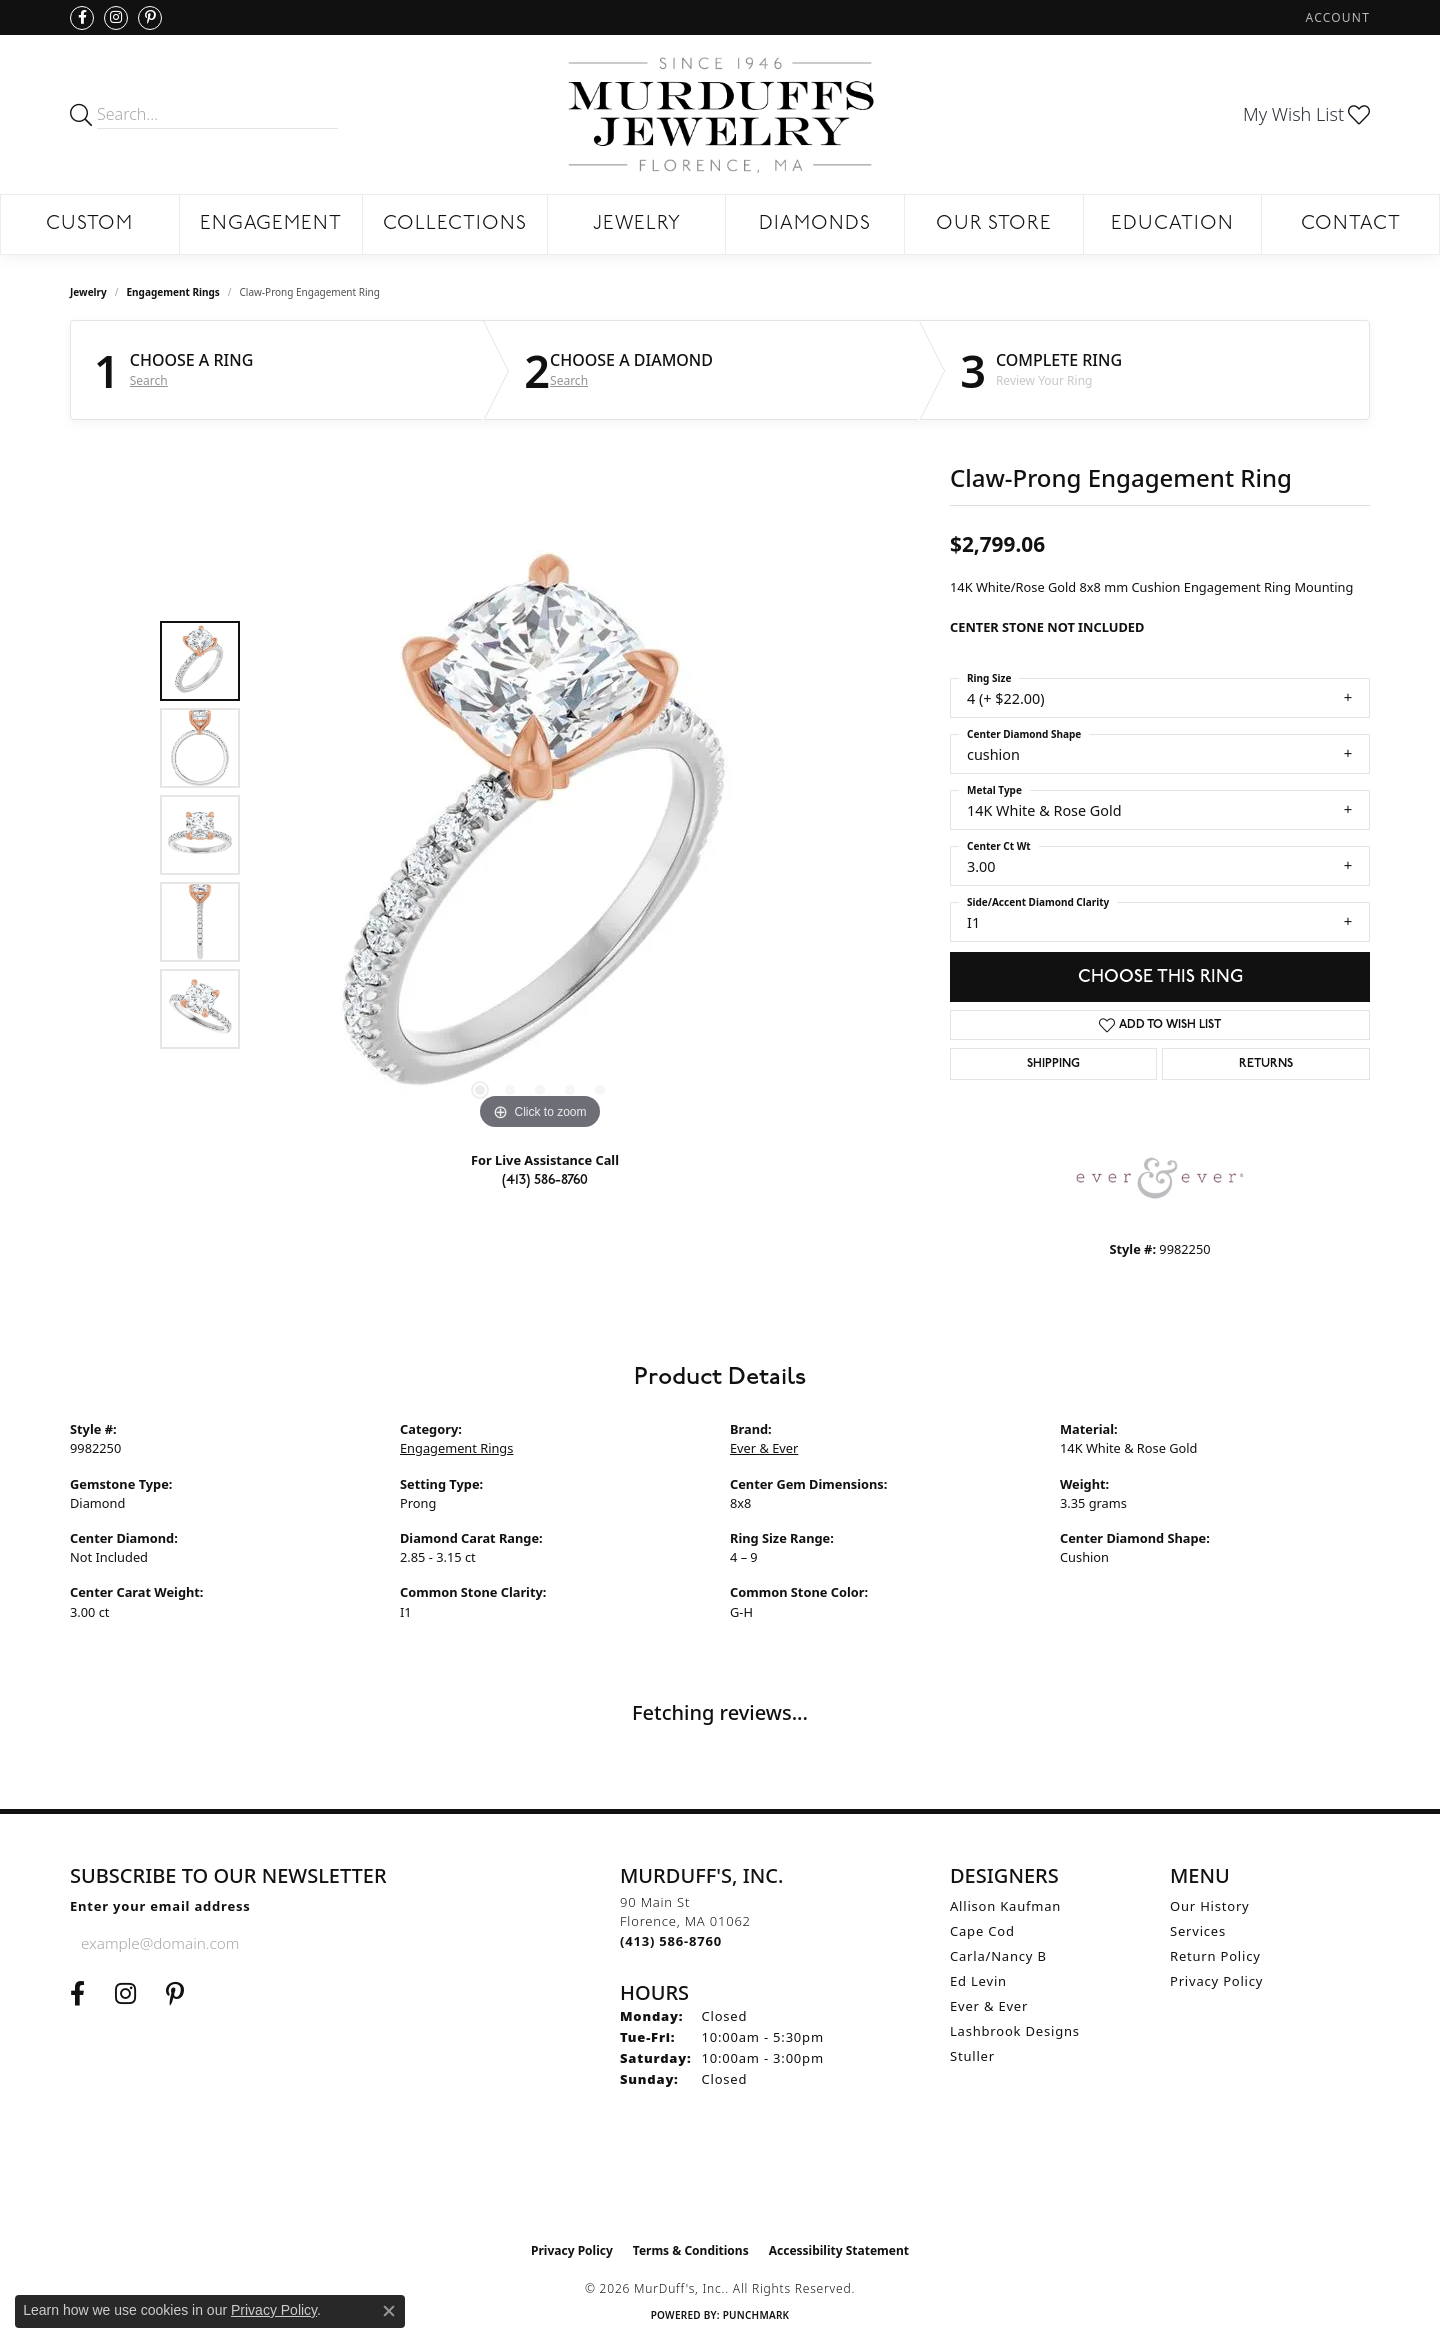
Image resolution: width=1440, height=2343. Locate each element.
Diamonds (815, 224)
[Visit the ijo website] (720, 2182)
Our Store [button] (994, 224)
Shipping (1053, 1064)
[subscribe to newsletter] (361, 1943)
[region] (540, 835)
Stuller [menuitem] (972, 2056)
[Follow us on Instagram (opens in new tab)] (116, 18)
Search (149, 381)
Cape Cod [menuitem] (982, 1931)
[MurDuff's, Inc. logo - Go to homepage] (720, 114)
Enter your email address (160, 1906)
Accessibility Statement (839, 2250)
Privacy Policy (1216, 1981)
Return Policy (1215, 1956)
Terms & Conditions (691, 2250)
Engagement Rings (173, 292)
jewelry (88, 292)
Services (1198, 1931)
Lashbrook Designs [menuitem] (1015, 2031)
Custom (89, 224)
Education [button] (1172, 224)
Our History (1210, 1906)
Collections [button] (455, 224)
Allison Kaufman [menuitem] (1005, 1906)
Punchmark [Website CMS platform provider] (756, 2315)
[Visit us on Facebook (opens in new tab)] (82, 18)
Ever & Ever (764, 1448)
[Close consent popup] (389, 2311)
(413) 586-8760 (545, 1179)
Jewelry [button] (637, 224)
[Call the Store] (671, 1941)
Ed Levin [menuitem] (978, 1981)
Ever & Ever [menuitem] (989, 2006)
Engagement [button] (271, 224)
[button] (1336, 17)
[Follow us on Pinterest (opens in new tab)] (150, 18)
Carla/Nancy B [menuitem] (998, 1956)
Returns (1266, 1064)
